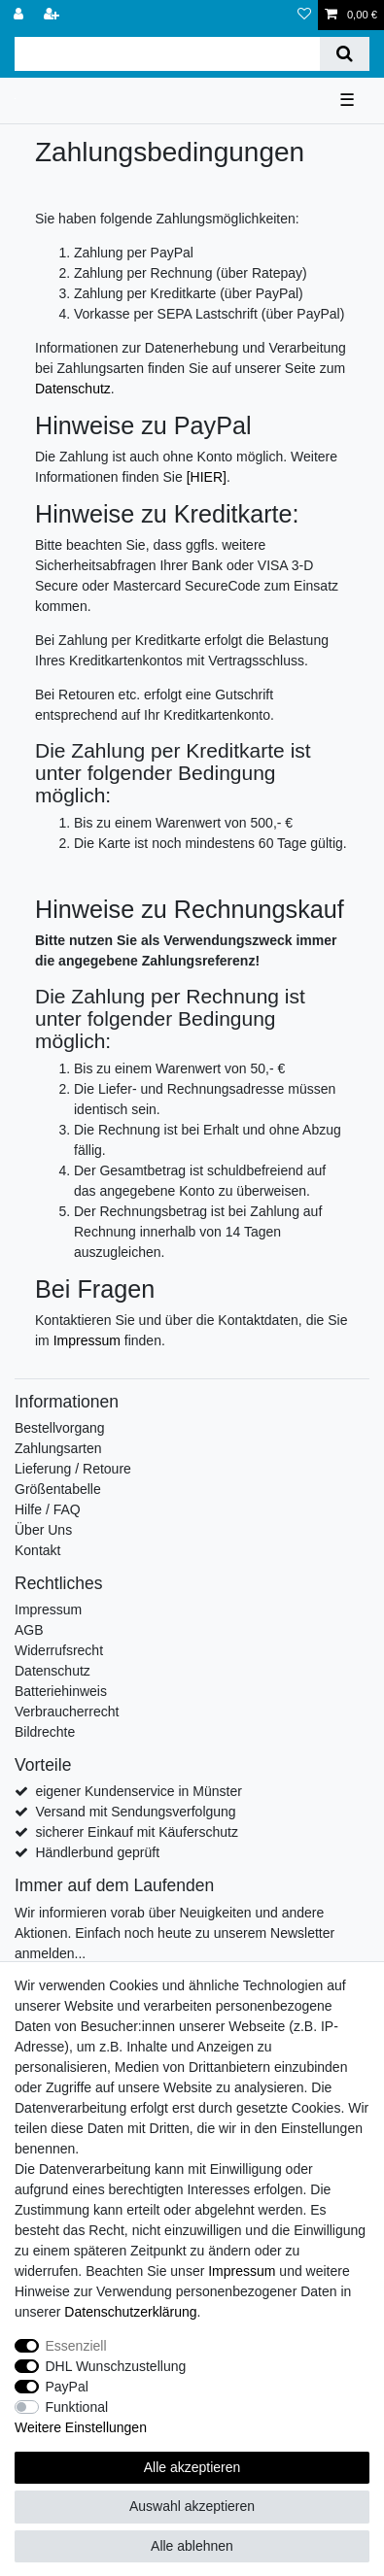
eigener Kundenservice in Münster (138, 1791)
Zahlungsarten (58, 1448)
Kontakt (37, 1550)
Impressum (87, 1340)
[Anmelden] (20, 15)
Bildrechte (45, 1732)
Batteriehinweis (61, 1691)
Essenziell (76, 2346)
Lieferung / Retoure (73, 1468)
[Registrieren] (53, 15)
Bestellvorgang (60, 1428)
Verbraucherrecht (67, 1711)
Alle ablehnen (192, 2546)
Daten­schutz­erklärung (130, 2312)
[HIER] (207, 477)
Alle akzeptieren (192, 2467)
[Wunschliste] (304, 15)
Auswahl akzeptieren (192, 2506)
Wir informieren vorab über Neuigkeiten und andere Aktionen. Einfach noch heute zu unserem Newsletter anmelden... (174, 1933)
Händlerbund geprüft (97, 1852)
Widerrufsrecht (59, 1650)
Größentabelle (58, 1489)
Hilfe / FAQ (48, 1509)
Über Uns (43, 1530)
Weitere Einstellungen (81, 2427)
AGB (29, 1630)
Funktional (77, 2407)
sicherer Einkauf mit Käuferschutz (136, 1832)
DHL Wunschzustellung (116, 2366)
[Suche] (344, 54)
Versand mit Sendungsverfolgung (135, 1811)
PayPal (67, 2386)
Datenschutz (73, 388)
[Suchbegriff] (167, 54)
